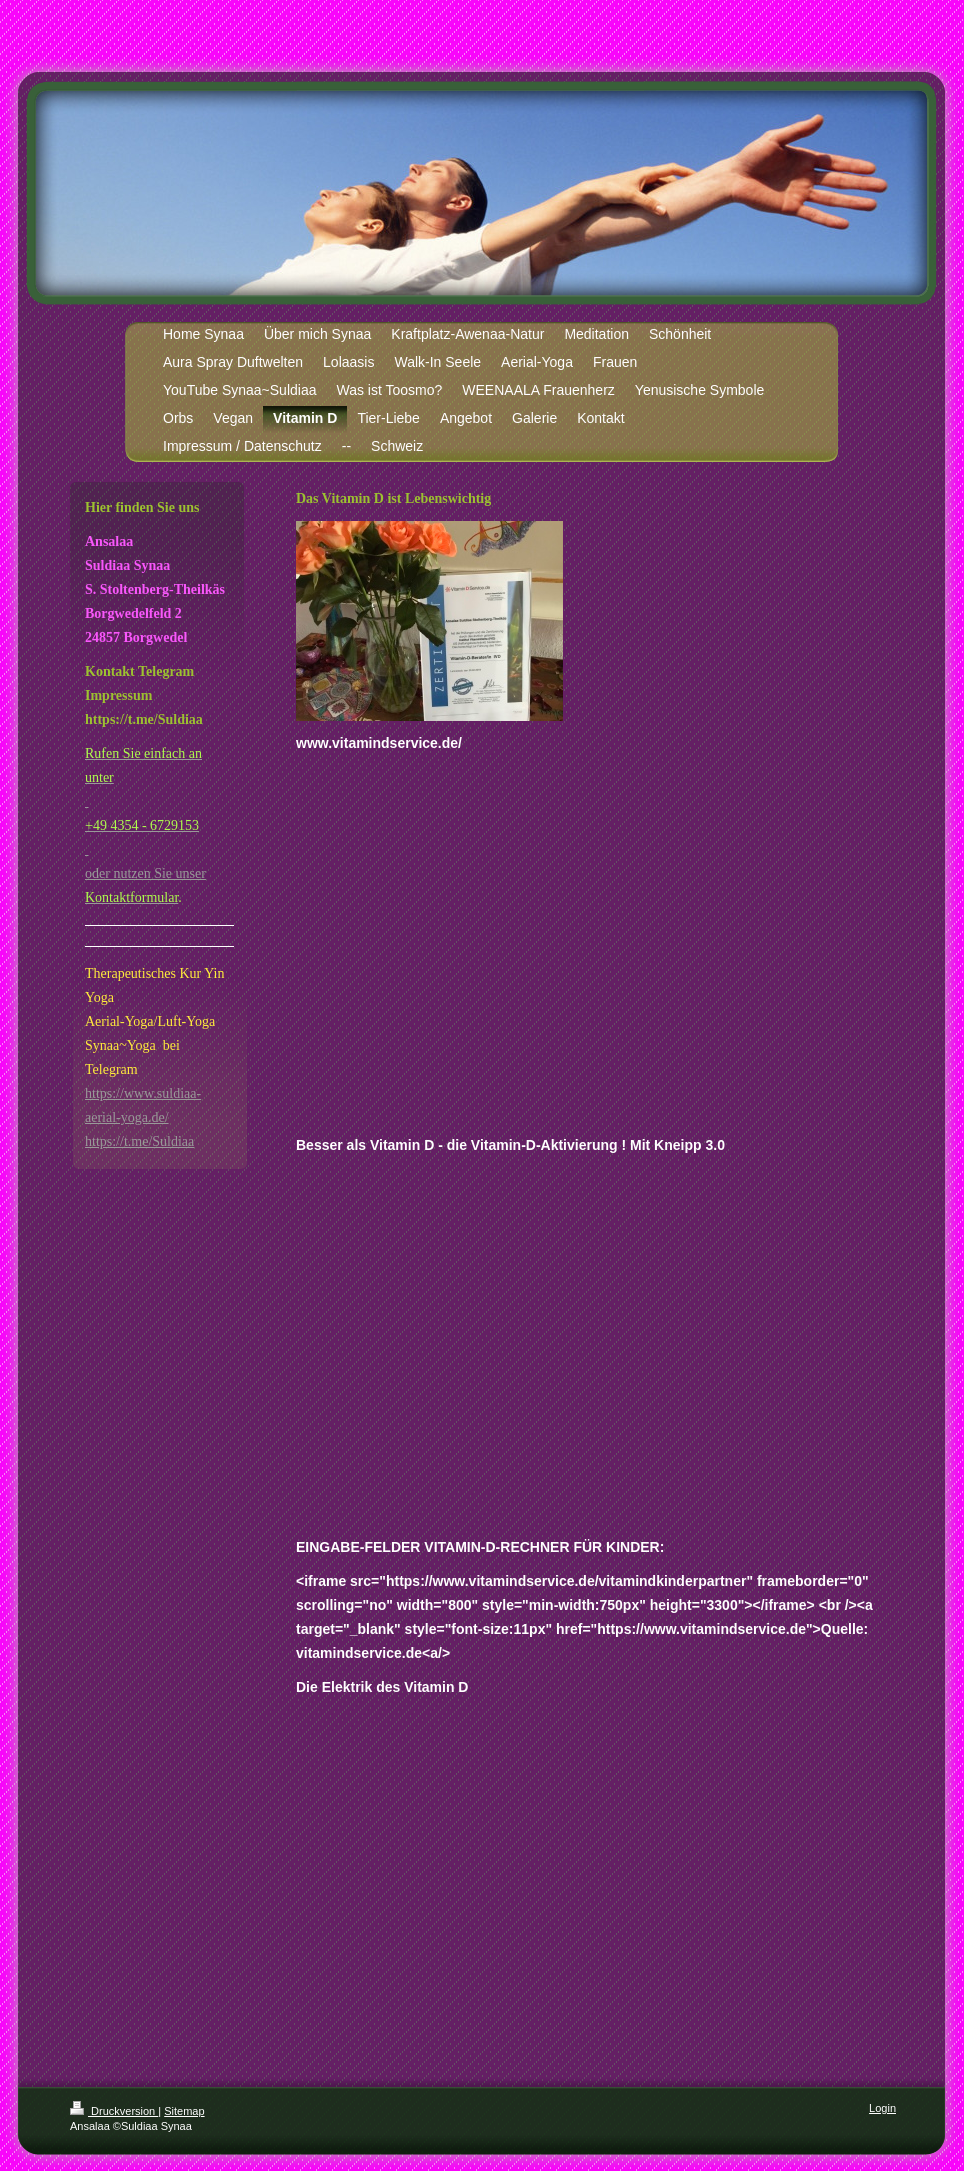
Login (882, 2108)
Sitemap (184, 2111)
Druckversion (114, 2111)
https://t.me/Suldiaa (139, 1141)
